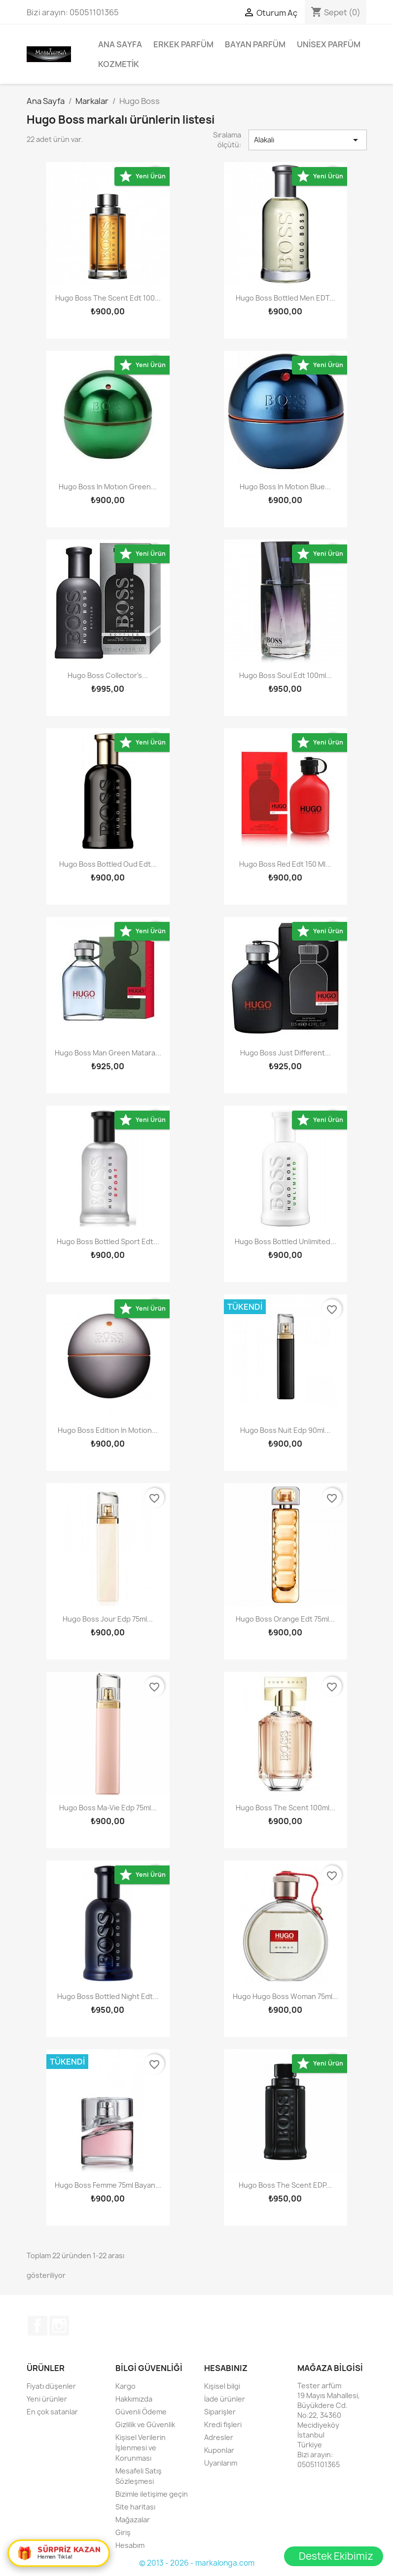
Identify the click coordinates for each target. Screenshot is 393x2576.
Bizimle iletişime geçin (151, 2494)
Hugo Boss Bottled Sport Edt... (108, 1241)
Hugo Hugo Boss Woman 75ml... (285, 1996)
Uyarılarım (220, 2463)
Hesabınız (226, 2368)
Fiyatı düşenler (51, 2386)
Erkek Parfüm (183, 44)
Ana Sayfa (120, 44)
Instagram (59, 2326)
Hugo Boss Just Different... (285, 1052)
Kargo (125, 2386)
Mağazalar (132, 2519)
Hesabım (129, 2545)
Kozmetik (118, 64)
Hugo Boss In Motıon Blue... (285, 486)
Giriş (123, 2532)
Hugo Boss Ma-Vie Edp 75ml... (108, 1807)
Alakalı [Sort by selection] (307, 140)
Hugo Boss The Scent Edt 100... (108, 298)
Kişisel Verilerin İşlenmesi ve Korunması (140, 2448)
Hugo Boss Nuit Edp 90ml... (285, 1430)
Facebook (37, 2326)
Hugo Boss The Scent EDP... (285, 2185)
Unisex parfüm (328, 44)
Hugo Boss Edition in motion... (108, 1430)
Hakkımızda (133, 2399)
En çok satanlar (52, 2411)
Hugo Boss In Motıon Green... (108, 486)
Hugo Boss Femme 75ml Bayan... (108, 2185)
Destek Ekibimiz (336, 2556)
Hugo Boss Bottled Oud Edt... (108, 864)
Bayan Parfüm (255, 44)
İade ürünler (224, 2399)
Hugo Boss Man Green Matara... (108, 1052)
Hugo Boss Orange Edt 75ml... (285, 1619)
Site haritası (135, 2506)
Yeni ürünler (47, 2399)
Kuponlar (219, 2450)
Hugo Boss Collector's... (108, 675)
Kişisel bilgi (222, 2386)
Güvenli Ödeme (141, 2411)
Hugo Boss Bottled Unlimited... (285, 1241)
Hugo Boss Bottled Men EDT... (285, 298)
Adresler (218, 2437)
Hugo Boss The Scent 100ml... (285, 1807)
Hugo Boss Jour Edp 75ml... (108, 1619)
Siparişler (220, 2411)
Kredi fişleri (223, 2424)
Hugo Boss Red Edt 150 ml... (285, 864)
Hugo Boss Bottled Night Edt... (108, 1996)
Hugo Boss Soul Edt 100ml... (285, 675)
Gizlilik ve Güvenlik (145, 2424)
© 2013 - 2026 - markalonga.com (196, 2563)
